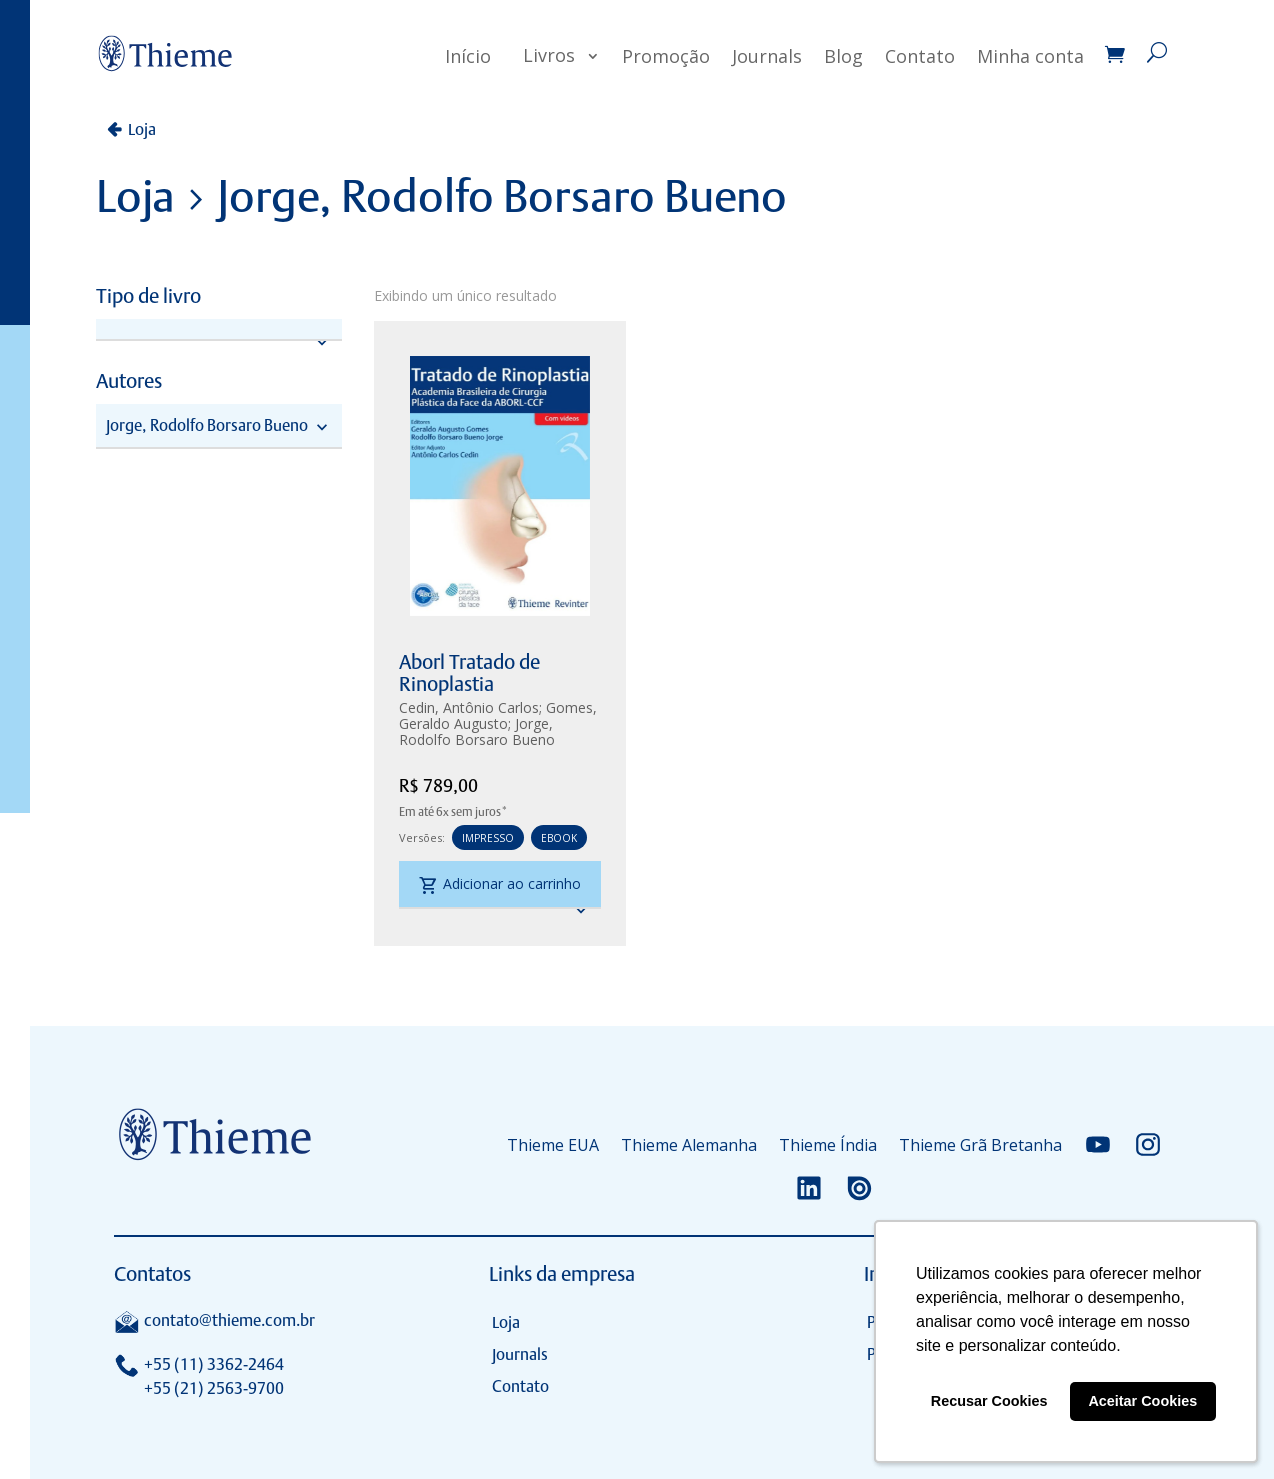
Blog (843, 56)
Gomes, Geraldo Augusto (498, 715)
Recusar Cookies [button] (989, 1401)
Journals (767, 56)
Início (468, 56)
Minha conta (1030, 56)
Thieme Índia (828, 1145)
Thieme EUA (553, 1145)
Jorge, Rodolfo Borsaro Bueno (477, 731)
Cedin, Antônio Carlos (469, 707)
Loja (142, 129)
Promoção (666, 56)
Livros (549, 55)
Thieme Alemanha (689, 1145)
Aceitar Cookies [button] (1142, 1401)
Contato (920, 56)
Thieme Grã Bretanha (980, 1145)
